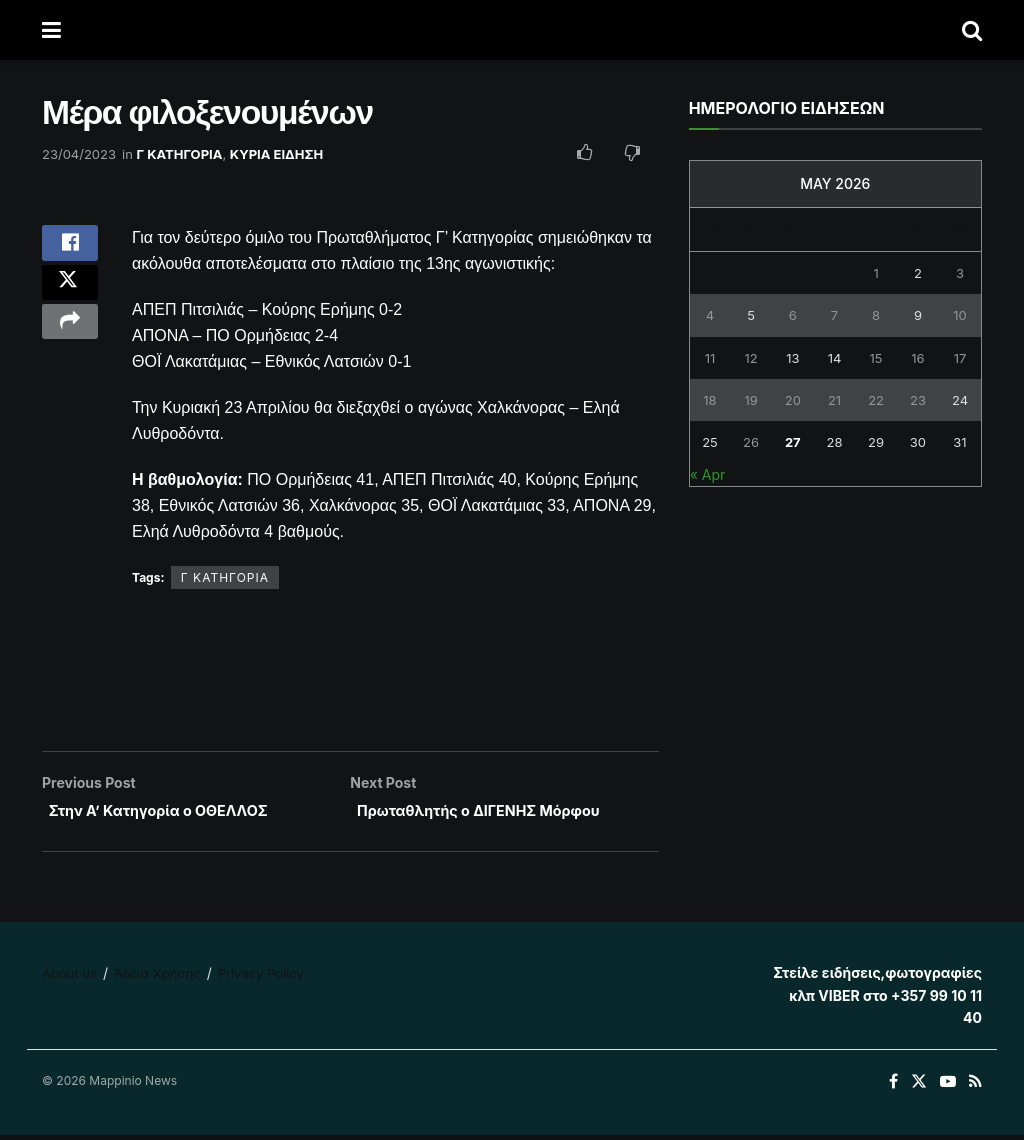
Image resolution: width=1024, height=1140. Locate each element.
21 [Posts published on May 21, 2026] (834, 400)
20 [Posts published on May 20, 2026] (793, 400)
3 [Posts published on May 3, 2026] (960, 273)
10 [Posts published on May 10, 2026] (960, 315)
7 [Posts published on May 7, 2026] (834, 315)
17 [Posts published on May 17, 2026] (960, 358)
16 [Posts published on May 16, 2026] (917, 358)
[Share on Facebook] (70, 249)
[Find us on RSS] (975, 1087)
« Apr (708, 474)
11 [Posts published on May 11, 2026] (710, 358)
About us (69, 979)
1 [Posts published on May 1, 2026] (875, 273)
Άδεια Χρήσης (157, 979)
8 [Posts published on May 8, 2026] (876, 315)
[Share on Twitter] (70, 297)
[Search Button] (972, 30)
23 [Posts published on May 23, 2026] (918, 400)
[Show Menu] (51, 30)
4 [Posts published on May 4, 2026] (710, 315)
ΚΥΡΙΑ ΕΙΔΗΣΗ (276, 154)
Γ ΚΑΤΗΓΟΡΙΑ (180, 154)
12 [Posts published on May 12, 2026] (750, 358)
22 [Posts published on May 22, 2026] (876, 400)
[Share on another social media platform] (70, 345)
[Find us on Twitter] (919, 1087)
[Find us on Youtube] (948, 1087)
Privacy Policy (261, 979)
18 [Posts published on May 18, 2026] (709, 400)
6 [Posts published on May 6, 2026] (793, 315)
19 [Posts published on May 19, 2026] (750, 400)
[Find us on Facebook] (893, 1087)
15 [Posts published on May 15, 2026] (876, 358)
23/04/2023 (79, 154)
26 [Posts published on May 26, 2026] (751, 442)
